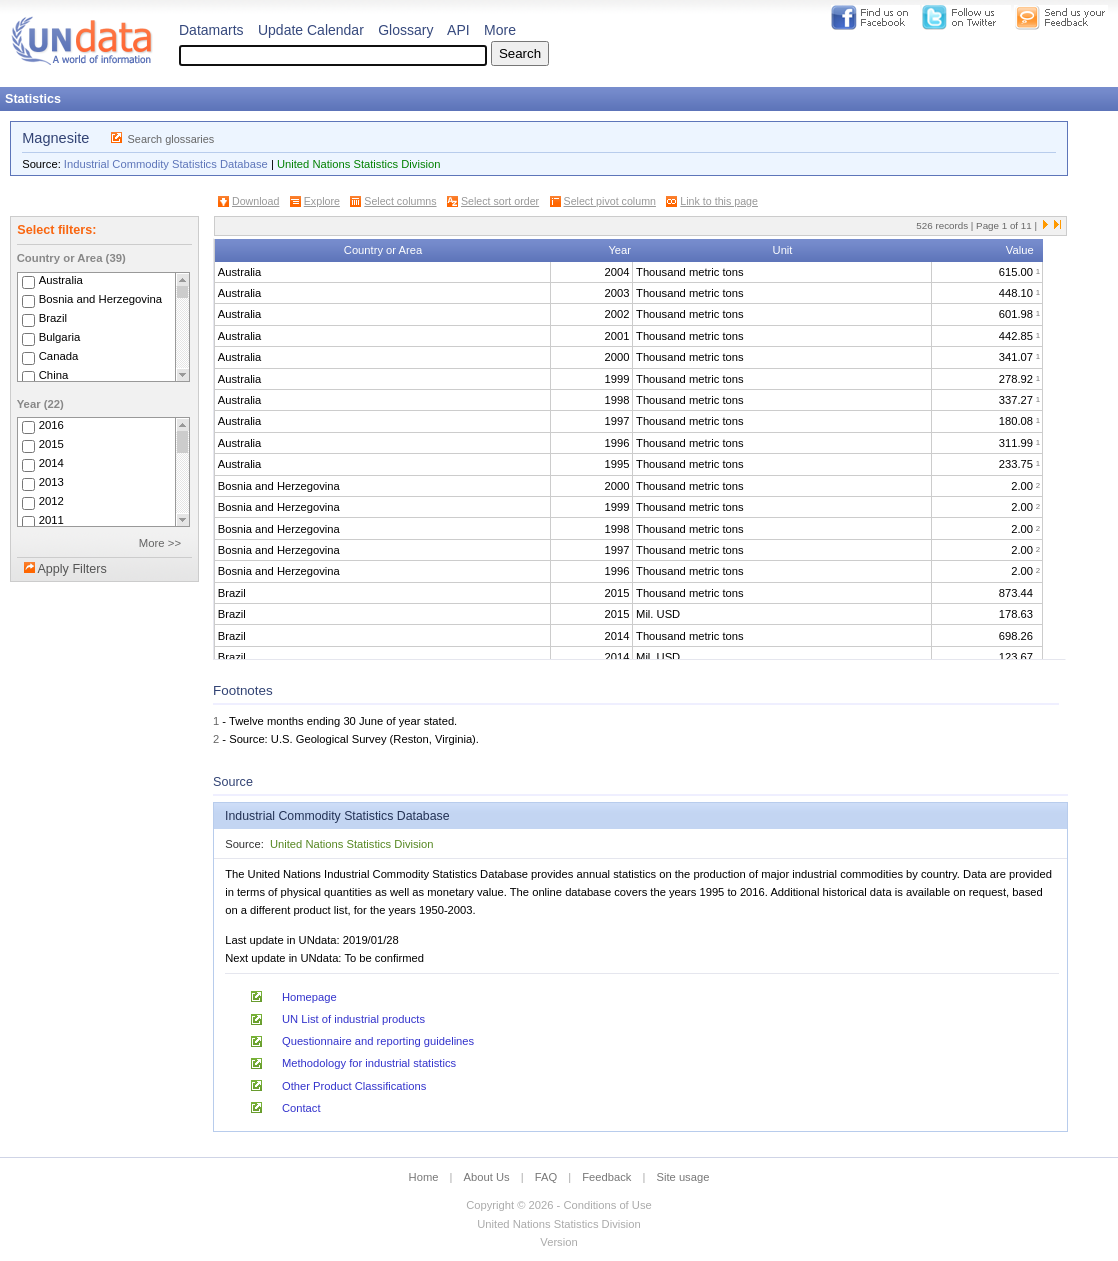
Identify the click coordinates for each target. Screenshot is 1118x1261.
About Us (487, 1177)
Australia (61, 280)
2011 (51, 520)
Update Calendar (311, 30)
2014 (51, 463)
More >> (160, 543)
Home (424, 1177)
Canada (59, 356)
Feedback (606, 1177)
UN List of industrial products (353, 1019)
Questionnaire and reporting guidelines (378, 1041)
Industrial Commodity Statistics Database (166, 164)
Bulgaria (60, 337)
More (500, 30)
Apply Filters (71, 569)
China (54, 375)
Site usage (683, 1177)
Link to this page (719, 201)
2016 (51, 425)
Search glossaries (171, 139)
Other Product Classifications (354, 1086)
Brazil (53, 318)
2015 (51, 444)
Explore (322, 201)
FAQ (546, 1177)
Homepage (309, 997)
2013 (51, 482)
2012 (51, 501)
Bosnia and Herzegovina (100, 299)
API (458, 30)
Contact (301, 1108)
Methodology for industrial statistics (369, 1063)
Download (255, 201)
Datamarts (211, 30)
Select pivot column (610, 201)
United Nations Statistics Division (359, 164)
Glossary (405, 30)
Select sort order (500, 201)
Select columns (400, 201)
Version (558, 1242)
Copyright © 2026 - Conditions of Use (558, 1205)
